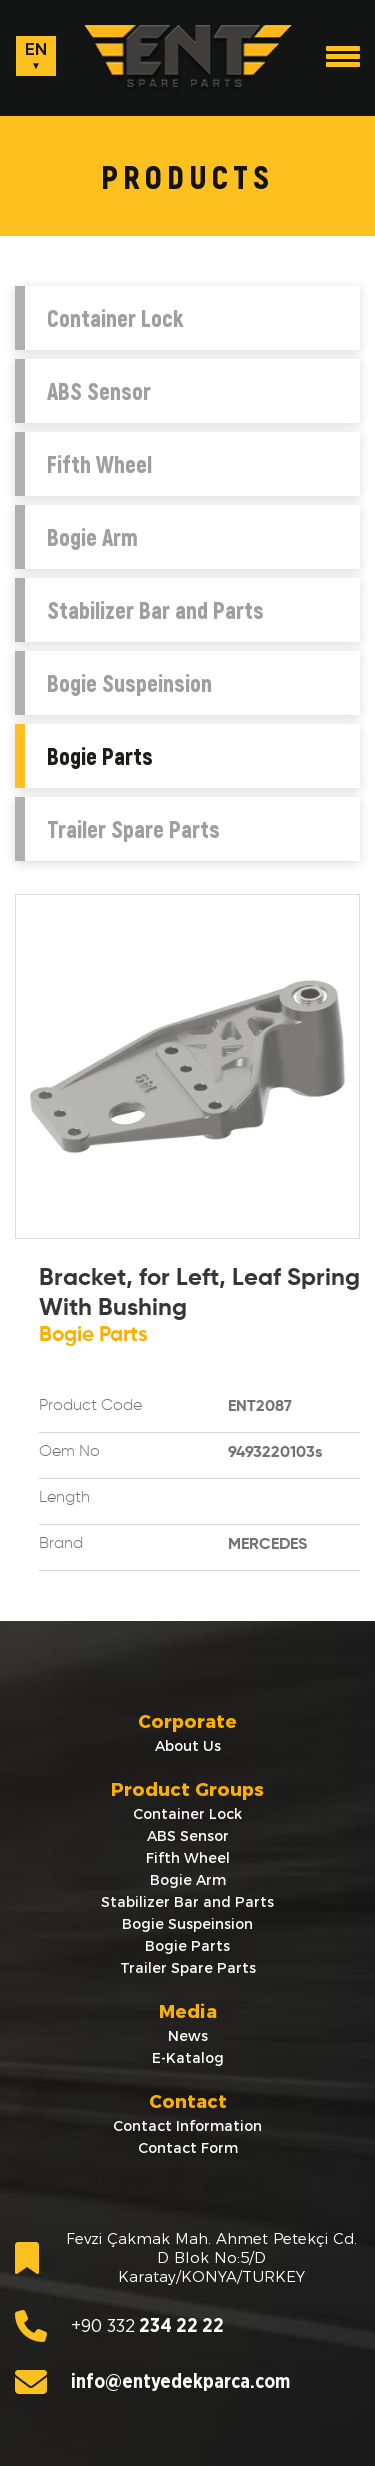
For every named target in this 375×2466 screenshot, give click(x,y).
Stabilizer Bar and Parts (155, 610)
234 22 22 (119, 2326)
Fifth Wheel (99, 464)
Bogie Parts (100, 756)
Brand (61, 1544)
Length (64, 1498)
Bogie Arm (92, 537)
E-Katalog (188, 2058)
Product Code (90, 1406)
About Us (188, 1746)
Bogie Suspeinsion (129, 683)
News (188, 2036)
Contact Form (188, 2148)
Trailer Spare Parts (133, 829)
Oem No (69, 1452)
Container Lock (115, 318)
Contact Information (187, 2126)
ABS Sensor (99, 391)
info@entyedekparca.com (152, 2382)
